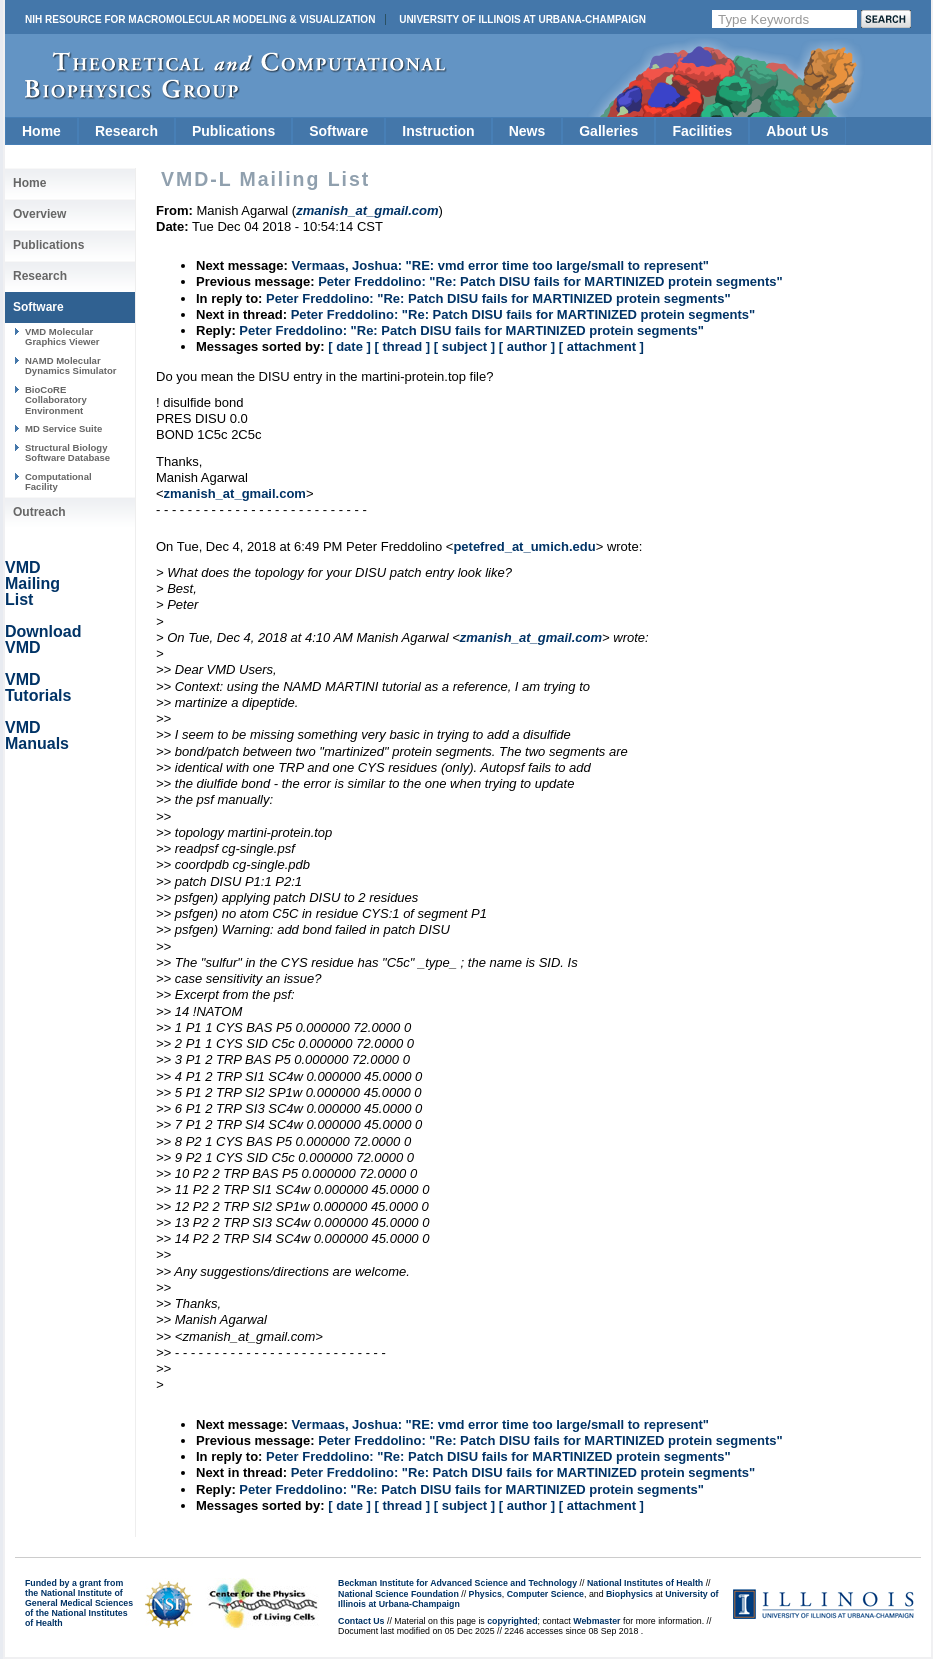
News (527, 131)
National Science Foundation (398, 1594)
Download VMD (43, 639)
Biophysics (629, 1594)
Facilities (702, 131)
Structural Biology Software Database (67, 452)
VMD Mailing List (32, 583)
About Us (797, 131)
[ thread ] (402, 346)
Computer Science (545, 1594)
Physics (485, 1594)
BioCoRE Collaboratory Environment (56, 400)
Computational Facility (58, 481)
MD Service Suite (63, 428)
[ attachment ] (601, 346)
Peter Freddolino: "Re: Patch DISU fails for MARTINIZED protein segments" (550, 281)
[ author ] (527, 346)
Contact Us (361, 1621)
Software (338, 131)
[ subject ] (464, 346)
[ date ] (349, 346)
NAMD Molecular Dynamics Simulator (71, 365)
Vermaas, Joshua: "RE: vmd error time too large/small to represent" (500, 265)
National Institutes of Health (645, 1583)
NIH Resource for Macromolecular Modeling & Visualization (200, 19)
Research (126, 131)
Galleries (608, 131)
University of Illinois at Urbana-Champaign (522, 19)
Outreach (39, 512)
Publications (233, 131)
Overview (39, 214)
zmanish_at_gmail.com (235, 493)
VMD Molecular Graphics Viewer (62, 336)
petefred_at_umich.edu (524, 546)
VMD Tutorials (38, 687)
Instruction (438, 131)
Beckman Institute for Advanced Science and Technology (457, 1583)
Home (41, 131)
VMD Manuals (37, 735)
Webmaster (596, 1621)
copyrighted (512, 1621)
